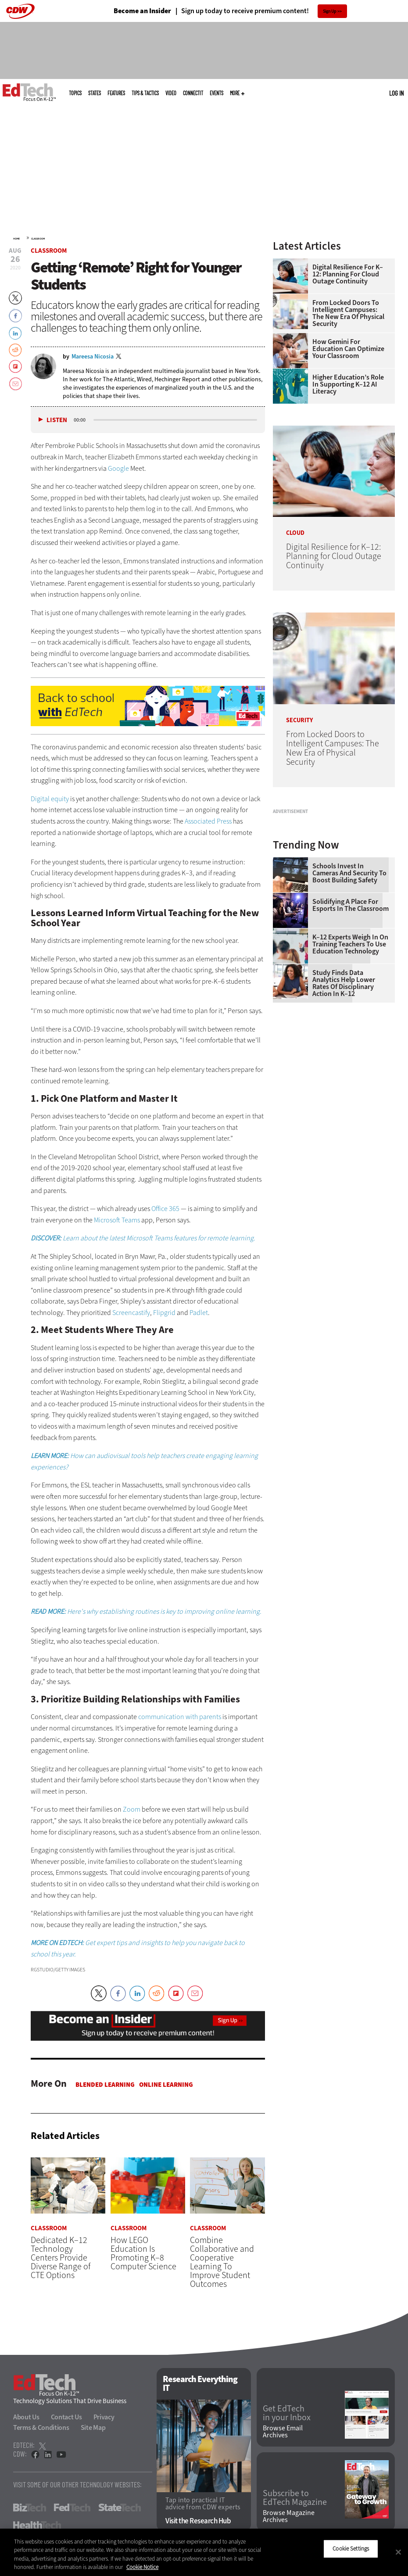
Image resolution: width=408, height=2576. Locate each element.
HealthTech (37, 2525)
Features (116, 93)
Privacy (104, 2417)
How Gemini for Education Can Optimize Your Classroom (348, 348)
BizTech (29, 2508)
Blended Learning (105, 2084)
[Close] (398, 2552)
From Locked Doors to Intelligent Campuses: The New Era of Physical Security (348, 313)
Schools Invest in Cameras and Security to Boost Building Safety (349, 974)
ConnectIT (193, 93)
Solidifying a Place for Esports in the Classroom (350, 1007)
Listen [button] (57, 420)
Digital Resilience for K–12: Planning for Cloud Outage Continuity (347, 274)
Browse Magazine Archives (289, 2517)
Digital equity (50, 798)
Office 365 (165, 1208)
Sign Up (329, 11)
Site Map (93, 2427)
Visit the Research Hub (198, 2521)
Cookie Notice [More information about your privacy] (142, 2567)
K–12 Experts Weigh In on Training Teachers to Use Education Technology (350, 1045)
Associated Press (208, 821)
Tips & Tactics (145, 93)
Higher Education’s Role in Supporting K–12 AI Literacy (348, 384)
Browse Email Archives (283, 2432)
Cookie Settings (351, 2548)
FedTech (72, 2508)
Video (170, 93)
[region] (204, 2552)
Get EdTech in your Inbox (287, 2413)
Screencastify (131, 1312)
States (94, 93)
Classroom (38, 238)
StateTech (119, 2508)
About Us (26, 2417)
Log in (396, 93)
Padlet (199, 1312)
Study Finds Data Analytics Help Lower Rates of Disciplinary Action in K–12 (343, 1085)
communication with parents (179, 1716)
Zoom (131, 1809)
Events (216, 93)
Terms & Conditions (41, 2427)
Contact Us (66, 2417)
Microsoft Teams (117, 1220)
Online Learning (166, 2084)
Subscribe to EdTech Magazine (295, 2498)
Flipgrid (164, 1312)
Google (118, 468)
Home (16, 238)
